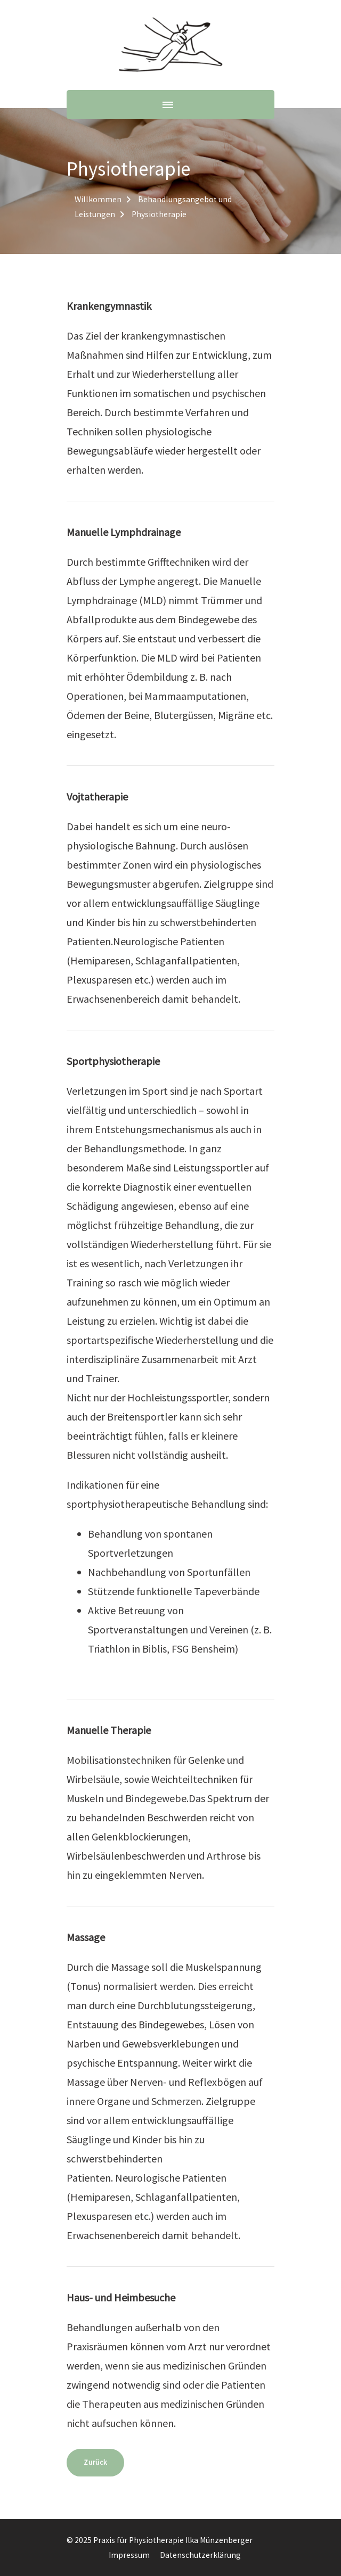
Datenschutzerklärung (200, 2555)
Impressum (129, 2555)
